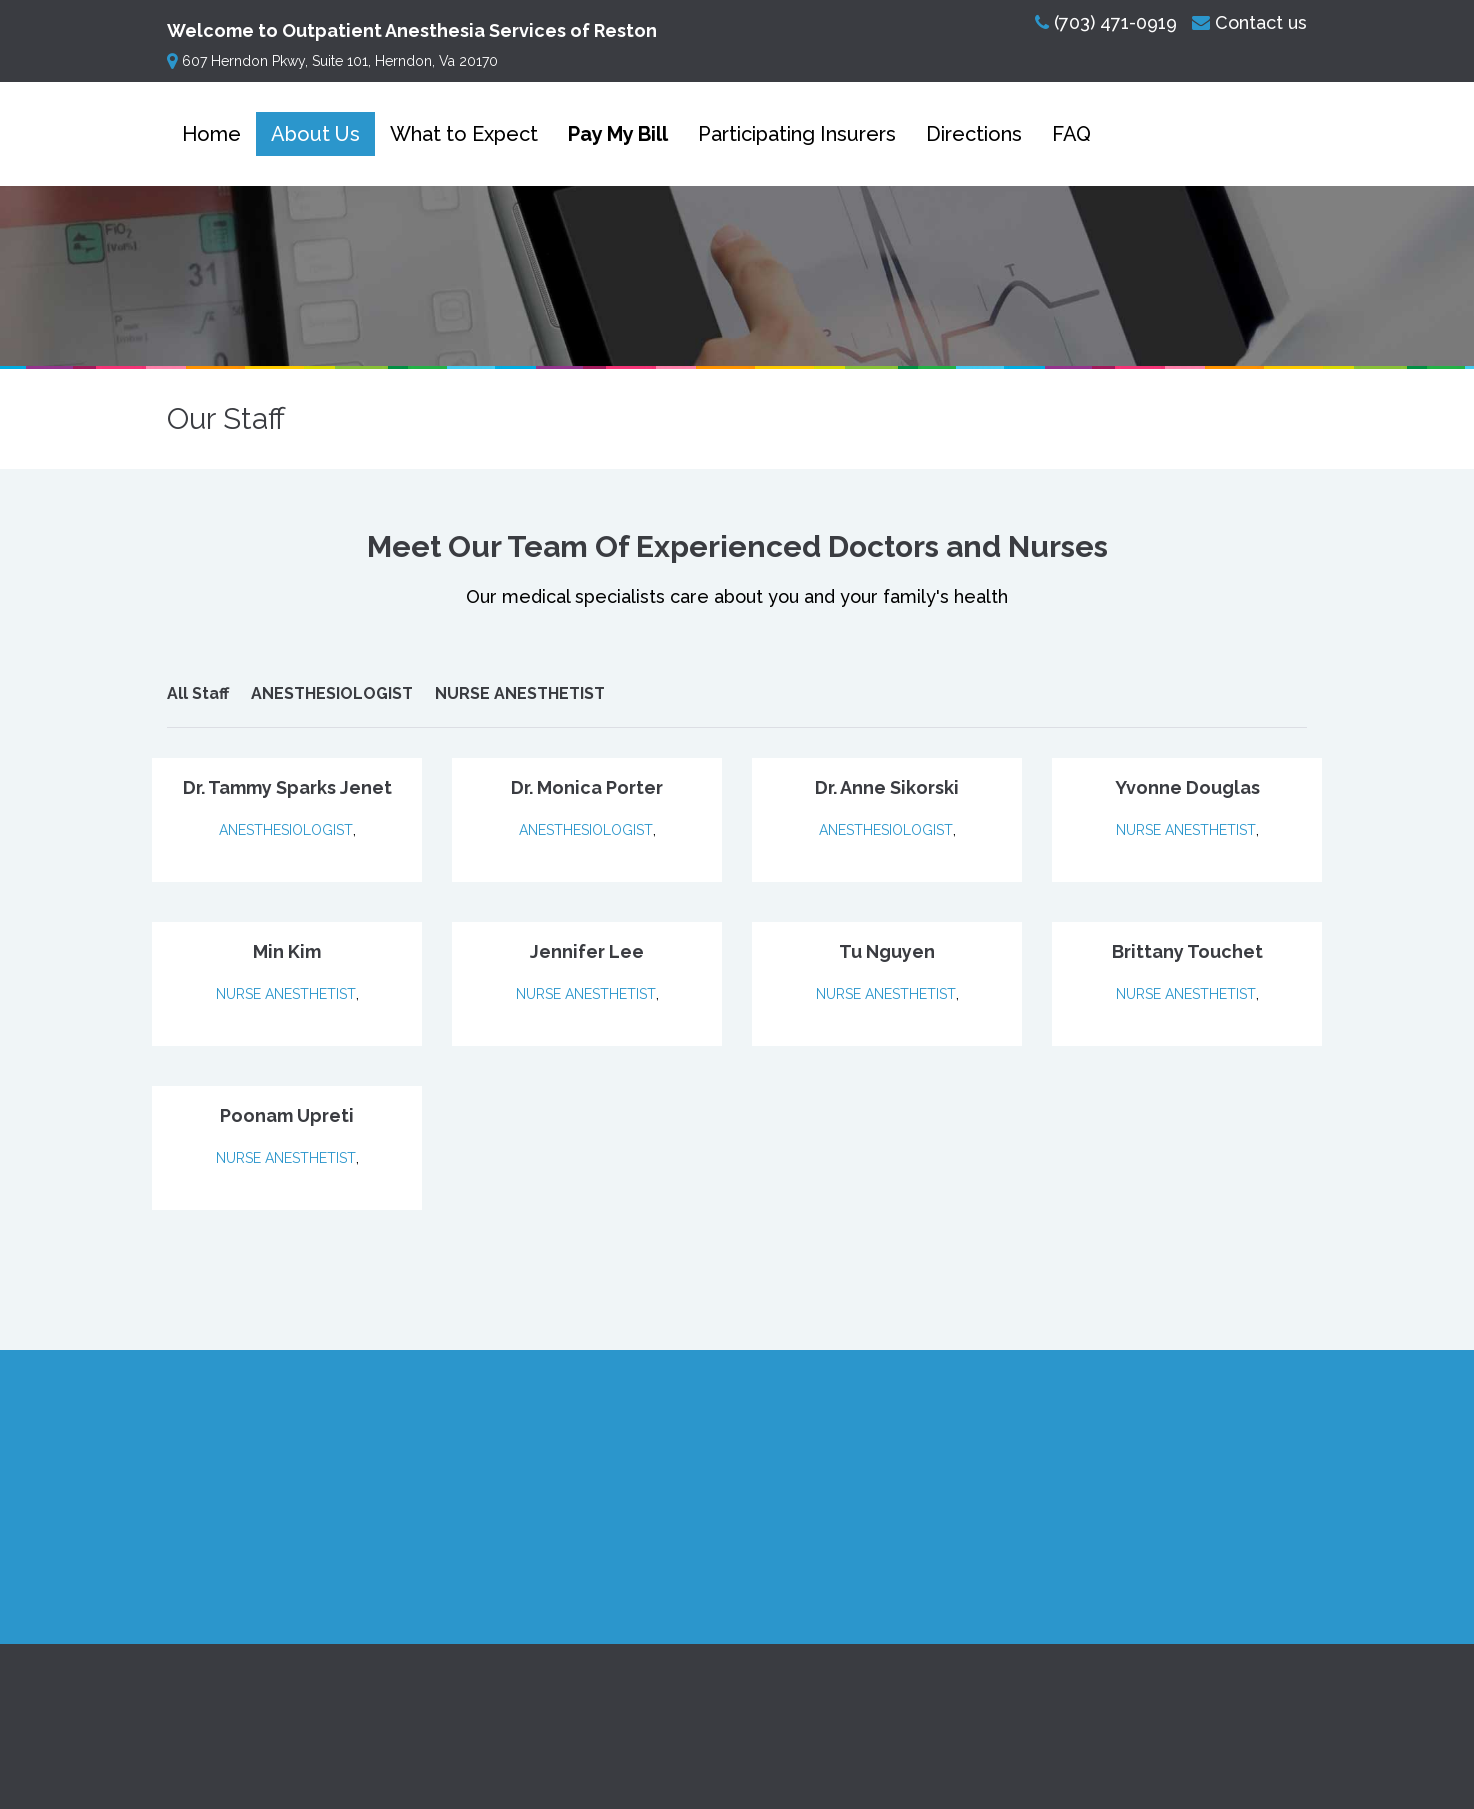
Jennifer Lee (587, 951)
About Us (315, 134)
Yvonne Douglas (1187, 787)
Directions (974, 134)
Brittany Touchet (1187, 951)
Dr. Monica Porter (587, 787)
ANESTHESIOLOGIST (332, 693)
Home (211, 134)
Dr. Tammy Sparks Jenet (287, 787)
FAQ (1071, 134)
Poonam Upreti (287, 1115)
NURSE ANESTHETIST (520, 693)
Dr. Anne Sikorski (887, 787)
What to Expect (464, 134)
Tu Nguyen (887, 951)
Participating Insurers (797, 134)
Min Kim (287, 951)
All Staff (198, 693)
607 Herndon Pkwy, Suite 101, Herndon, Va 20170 (332, 61)
